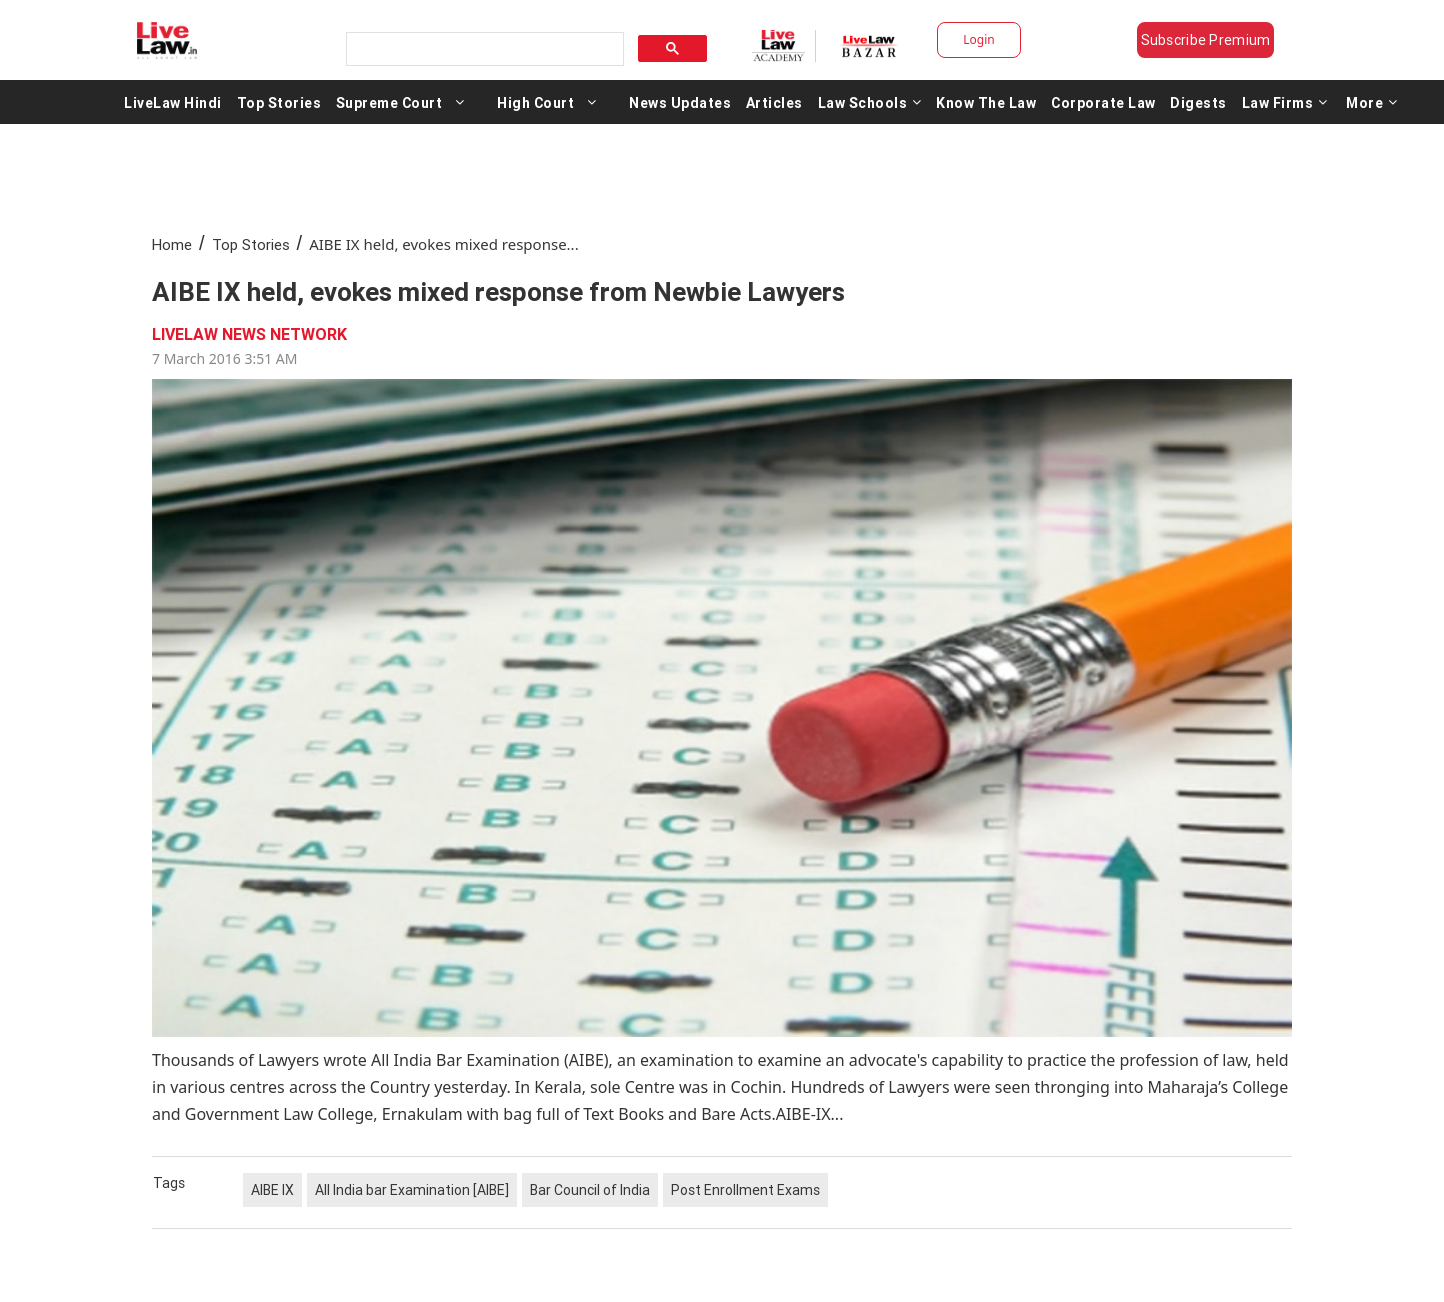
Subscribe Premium (1206, 40)
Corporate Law (1103, 102)
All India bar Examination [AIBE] (412, 1190)
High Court (535, 102)
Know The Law (986, 102)
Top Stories (279, 102)
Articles (774, 102)
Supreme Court (389, 102)
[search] (483, 49)
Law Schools (870, 102)
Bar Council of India (590, 1190)
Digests (1198, 102)
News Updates (680, 102)
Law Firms (1285, 102)
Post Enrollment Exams (745, 1190)
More (1372, 102)
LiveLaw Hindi (173, 102)
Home (172, 244)
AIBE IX (272, 1190)
